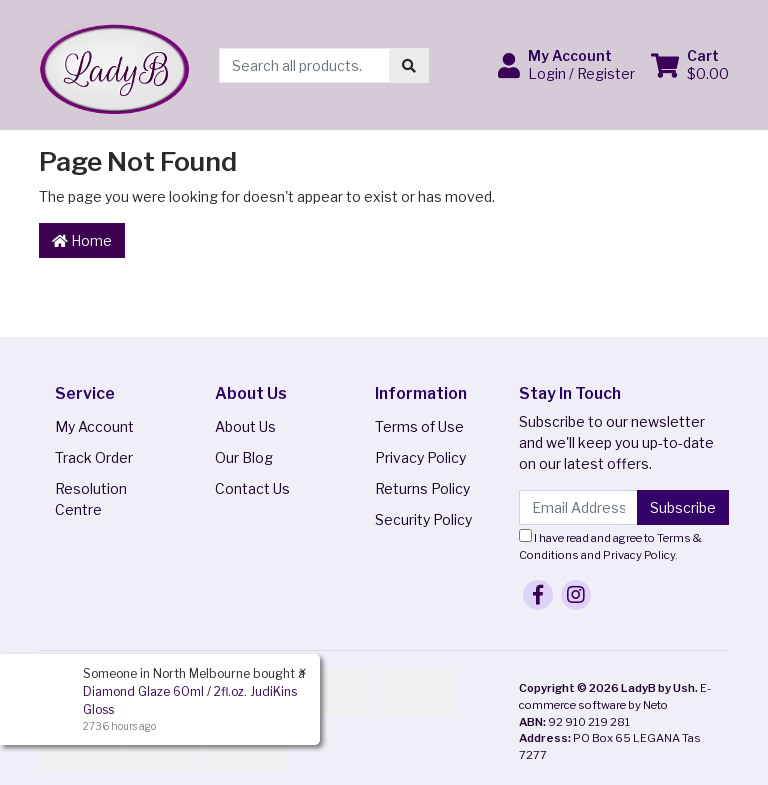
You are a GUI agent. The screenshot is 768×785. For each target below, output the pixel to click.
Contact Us (252, 488)
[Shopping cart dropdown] (690, 65)
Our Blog (244, 457)
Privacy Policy (420, 457)
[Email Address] (578, 507)
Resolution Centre (91, 499)
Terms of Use (419, 426)
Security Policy (423, 519)
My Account (94, 426)
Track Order (94, 457)
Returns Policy (422, 488)
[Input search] (304, 65)
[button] (566, 65)
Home (82, 240)
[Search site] (409, 65)
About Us (245, 426)
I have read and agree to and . (610, 545)
